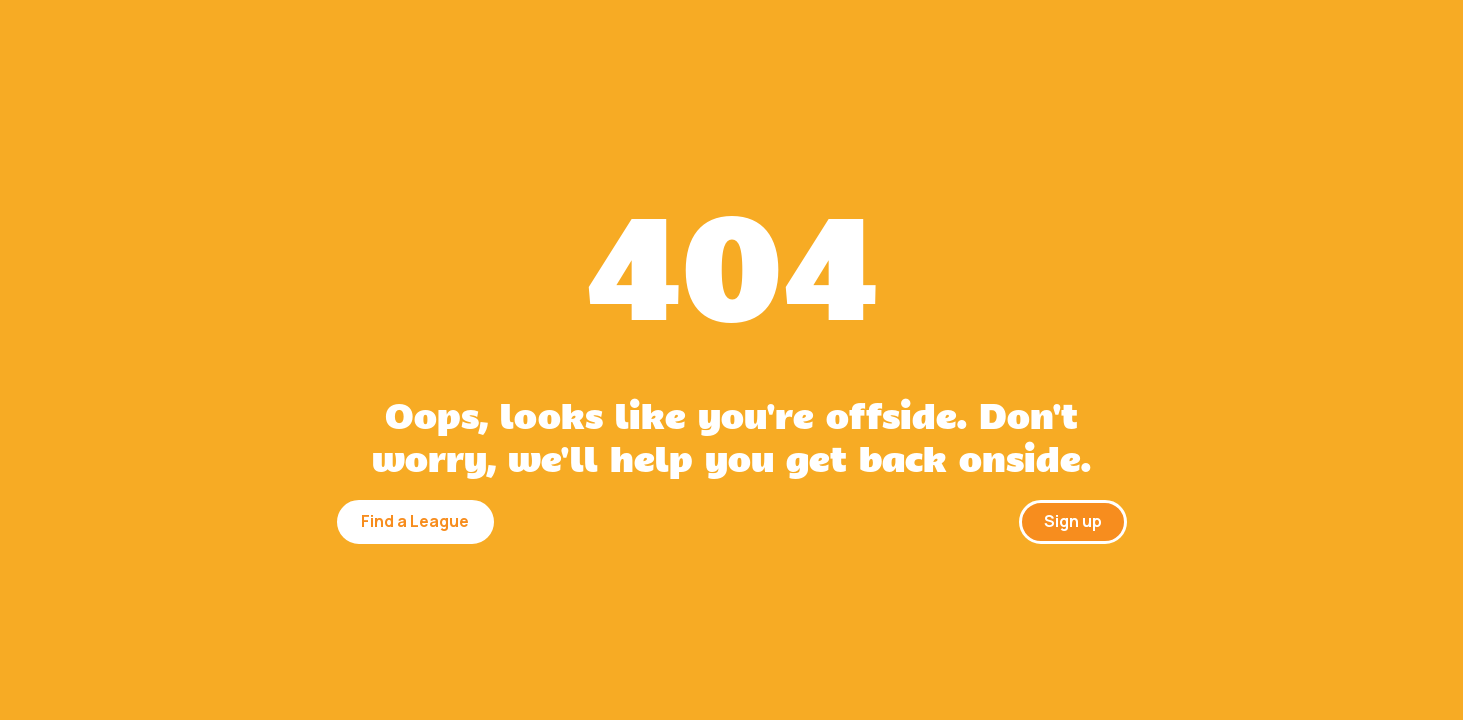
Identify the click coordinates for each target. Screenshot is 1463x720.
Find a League (415, 521)
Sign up (1073, 521)
